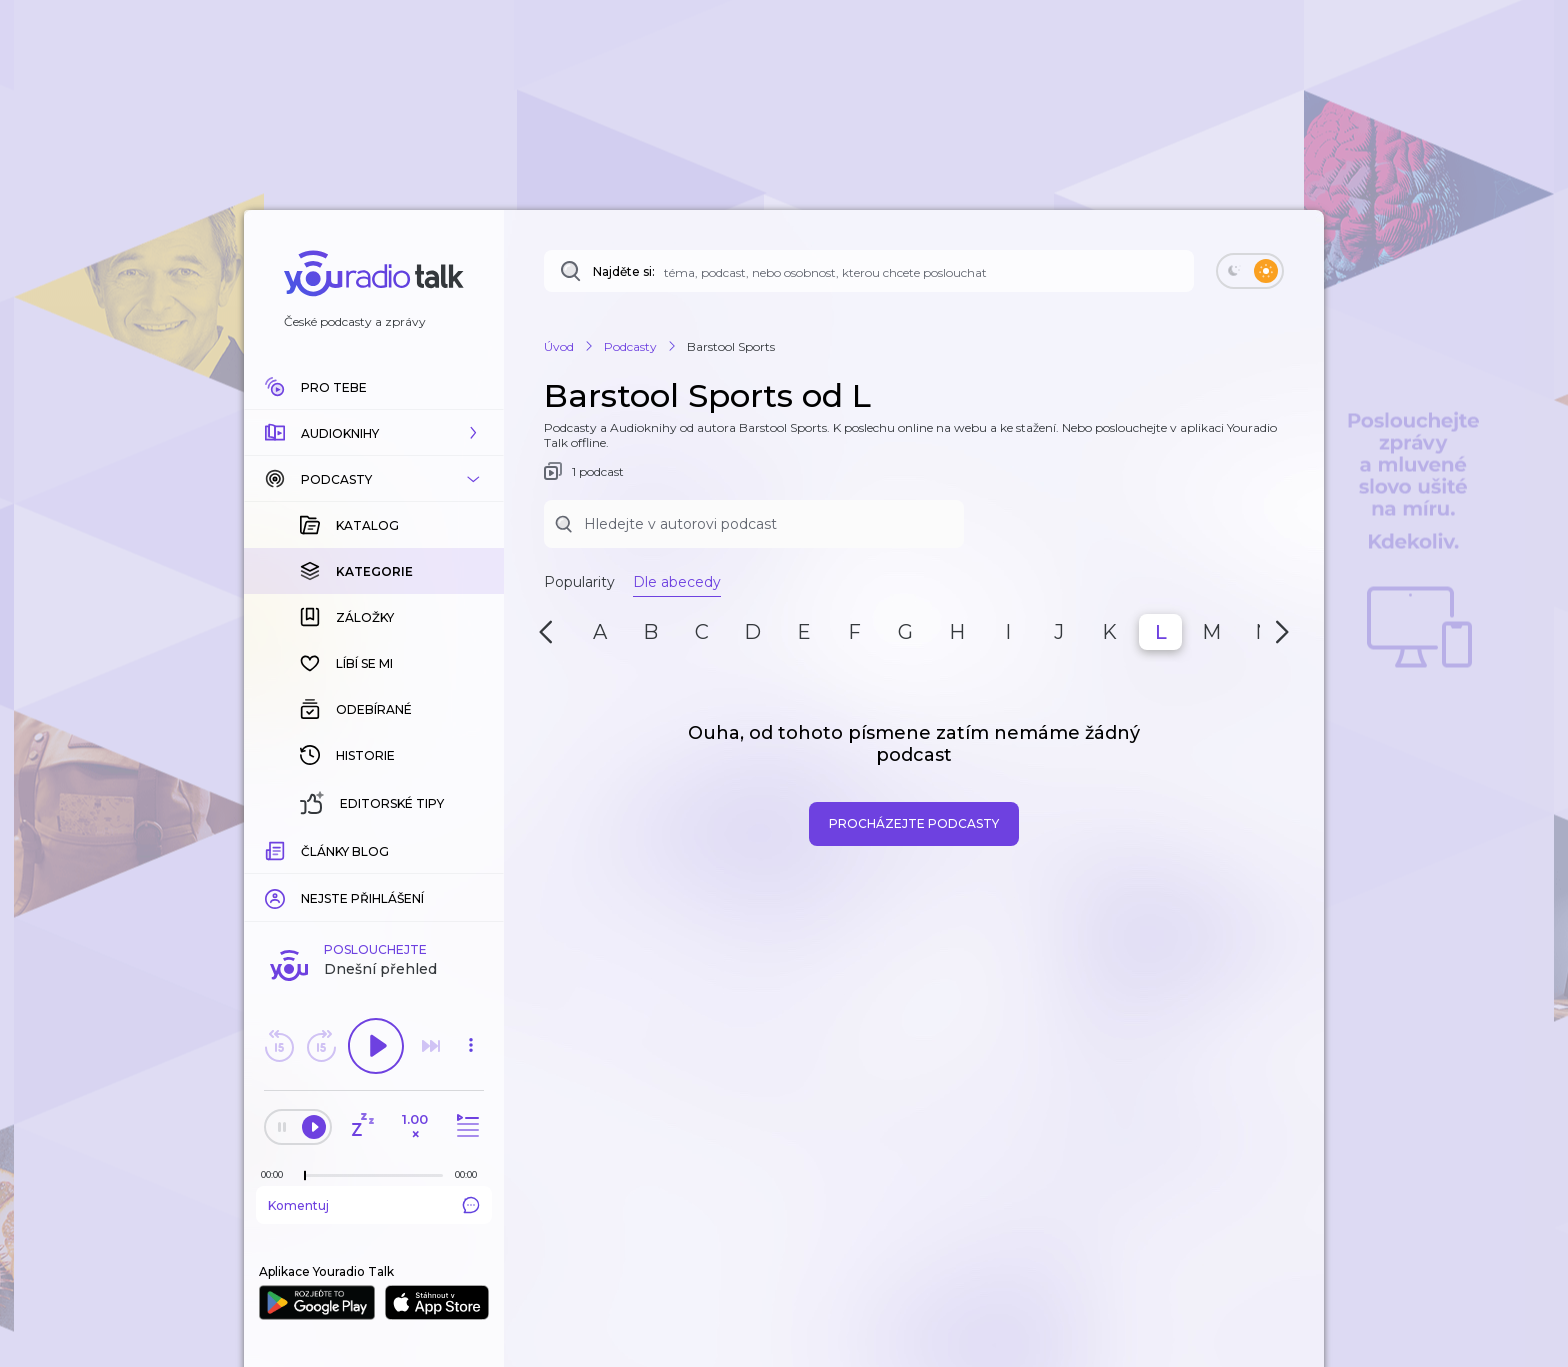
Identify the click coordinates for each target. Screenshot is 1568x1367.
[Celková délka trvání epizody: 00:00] (471, 1174)
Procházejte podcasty (914, 823)
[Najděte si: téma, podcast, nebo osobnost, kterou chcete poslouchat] (869, 271)
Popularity (579, 582)
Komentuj (374, 1205)
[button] (374, 433)
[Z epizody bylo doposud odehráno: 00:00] (277, 1174)
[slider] (305, 1176)
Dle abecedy (677, 582)
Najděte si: (624, 271)
